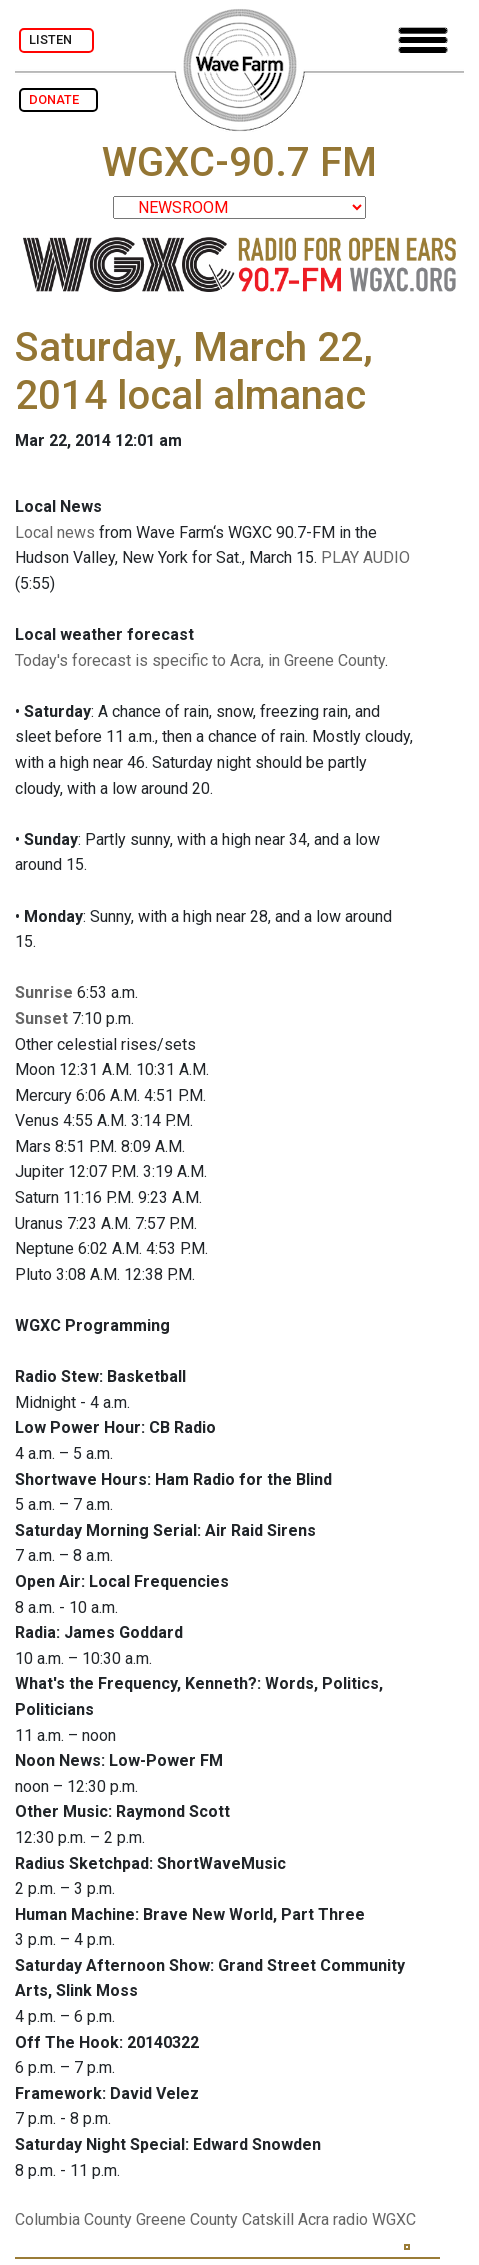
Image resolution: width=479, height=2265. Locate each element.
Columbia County (73, 2219)
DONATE (58, 99)
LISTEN (56, 39)
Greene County (187, 2219)
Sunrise (44, 992)
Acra (313, 2219)
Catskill (268, 2219)
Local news (55, 532)
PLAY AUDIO (365, 557)
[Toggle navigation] (423, 40)
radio (350, 2219)
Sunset (41, 1018)
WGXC (394, 2219)
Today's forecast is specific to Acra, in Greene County (200, 660)
